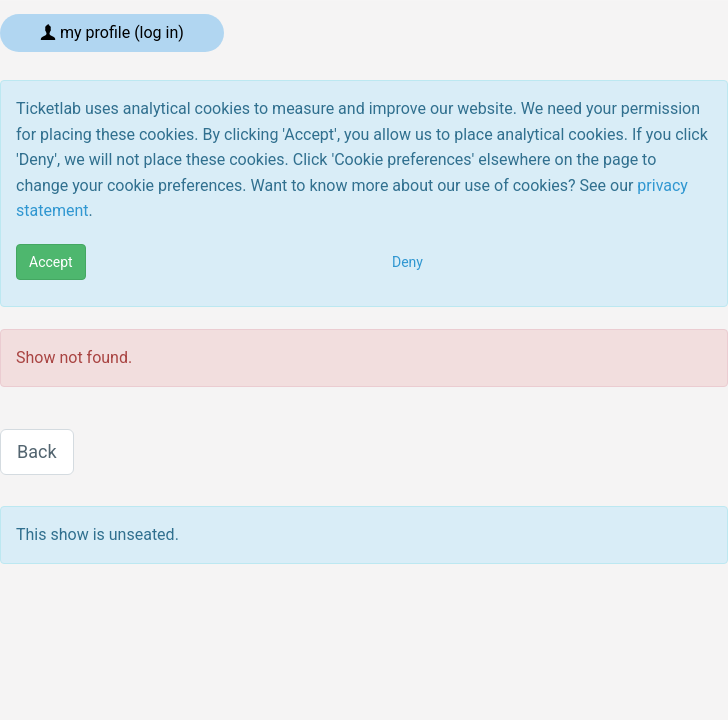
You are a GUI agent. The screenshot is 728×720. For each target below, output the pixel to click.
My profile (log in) (112, 32)
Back (37, 451)
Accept (51, 262)
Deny (407, 262)
